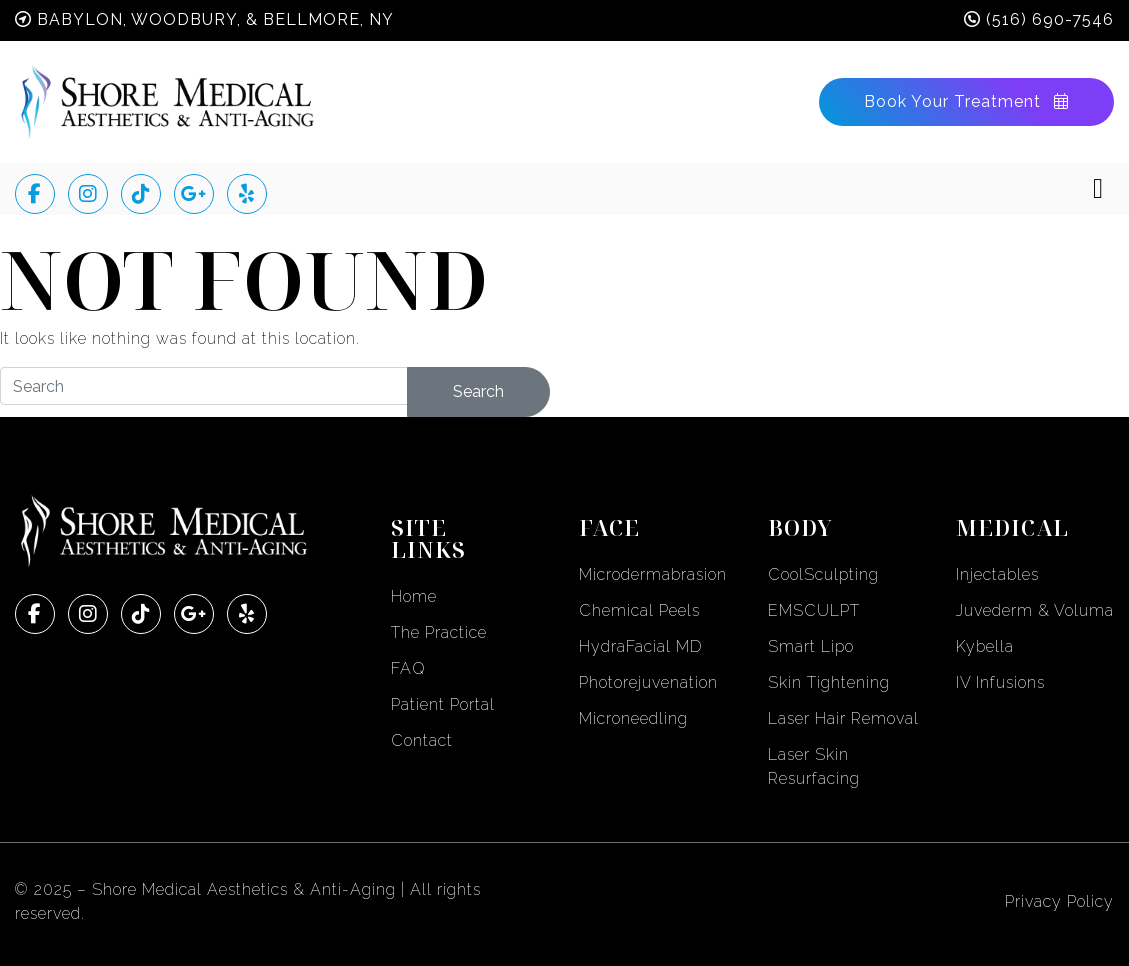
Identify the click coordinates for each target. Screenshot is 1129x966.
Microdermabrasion (653, 574)
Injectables (997, 574)
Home (414, 596)
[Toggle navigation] (1098, 189)
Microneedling (633, 718)
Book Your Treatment (966, 101)
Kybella (985, 646)
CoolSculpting (823, 574)
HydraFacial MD (641, 646)
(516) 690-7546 (1050, 19)
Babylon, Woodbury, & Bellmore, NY (215, 19)
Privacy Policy (1059, 901)
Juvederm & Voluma (1035, 610)
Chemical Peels (639, 610)
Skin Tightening (829, 682)
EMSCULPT (814, 610)
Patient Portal (443, 704)
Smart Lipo (811, 646)
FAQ (408, 668)
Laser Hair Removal (843, 718)
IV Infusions (1000, 682)
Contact (422, 740)
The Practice (439, 632)
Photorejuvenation (648, 682)
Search (478, 391)
